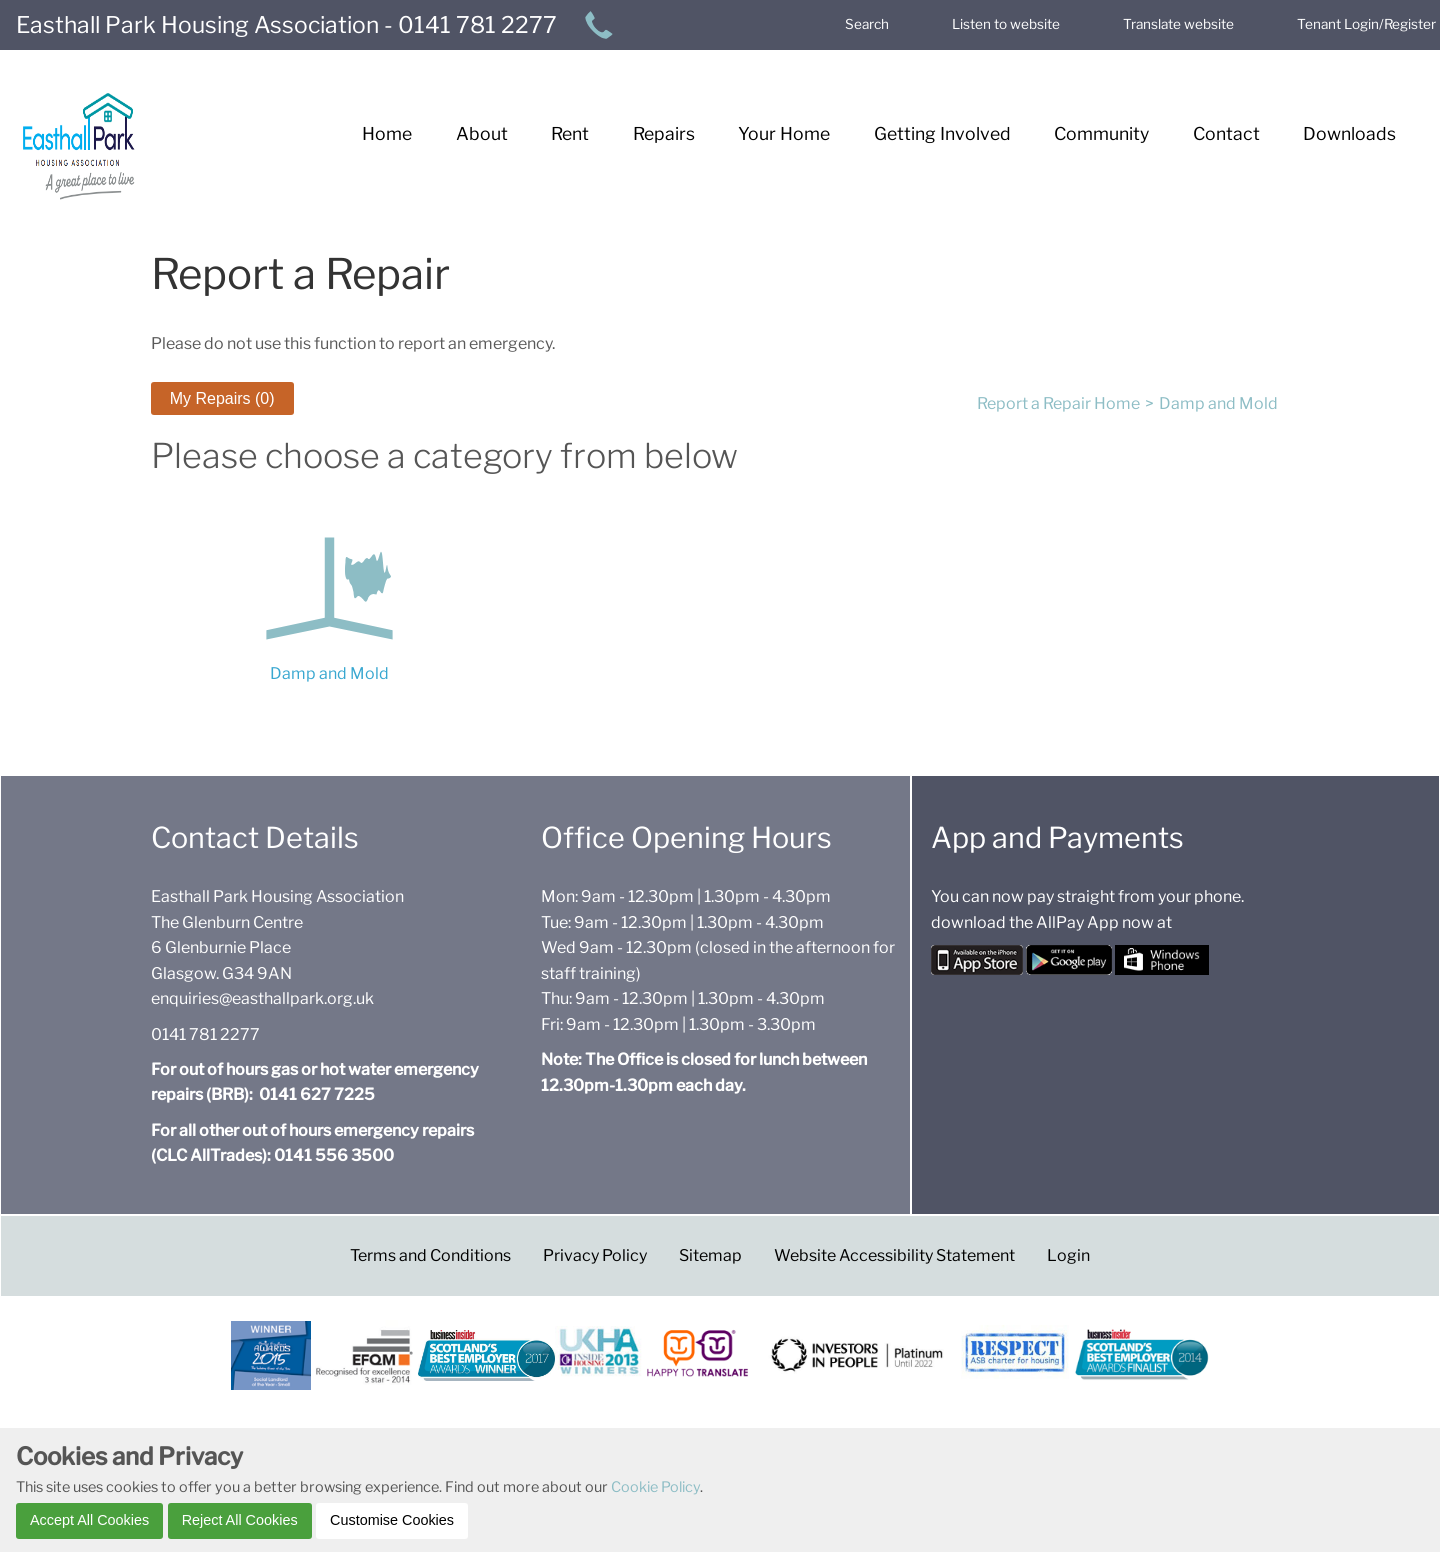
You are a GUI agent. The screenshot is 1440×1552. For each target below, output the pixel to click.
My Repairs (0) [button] (222, 398)
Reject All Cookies (240, 1520)
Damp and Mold (1218, 403)
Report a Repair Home (1058, 403)
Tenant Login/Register (1366, 24)
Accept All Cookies (89, 1520)
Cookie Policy (655, 1487)
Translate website (1178, 24)
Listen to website (1006, 24)
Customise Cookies (392, 1520)
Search (867, 24)
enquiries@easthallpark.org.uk (262, 998)
